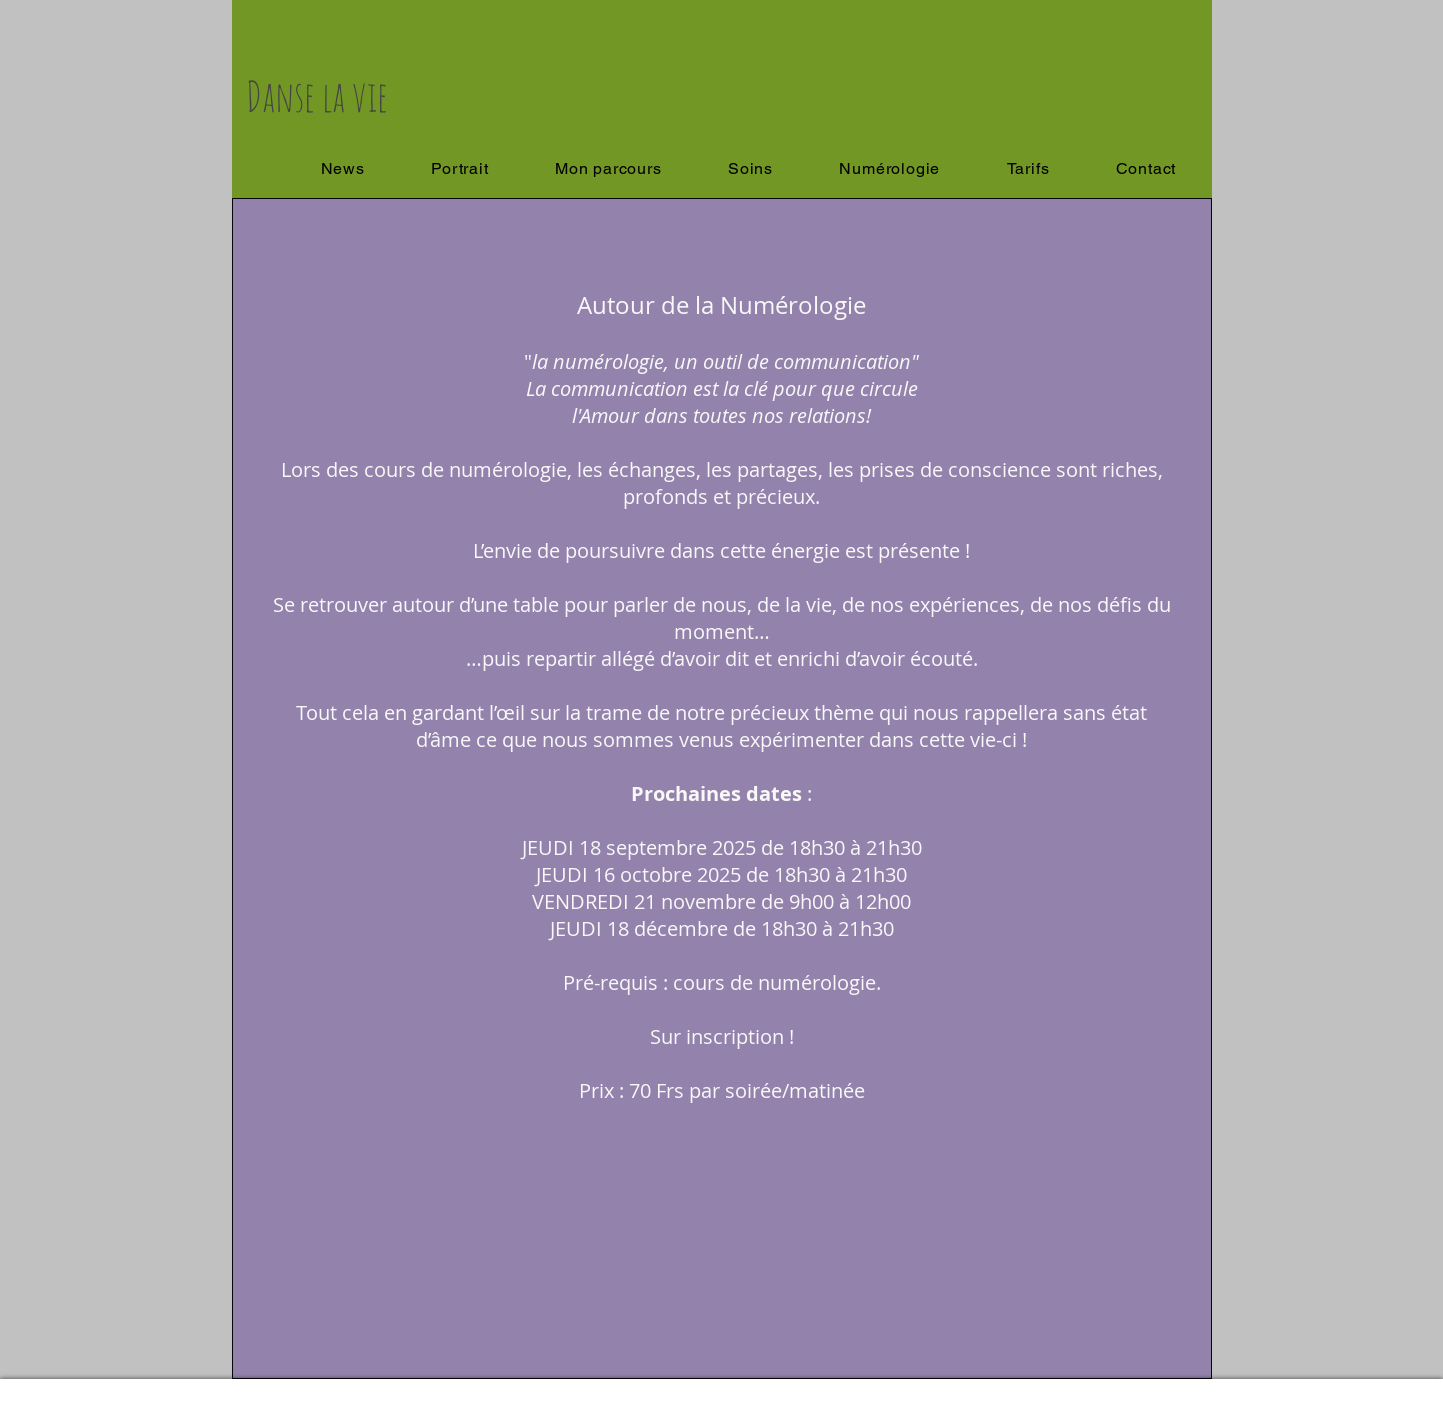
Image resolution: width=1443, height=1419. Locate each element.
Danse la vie (317, 95)
